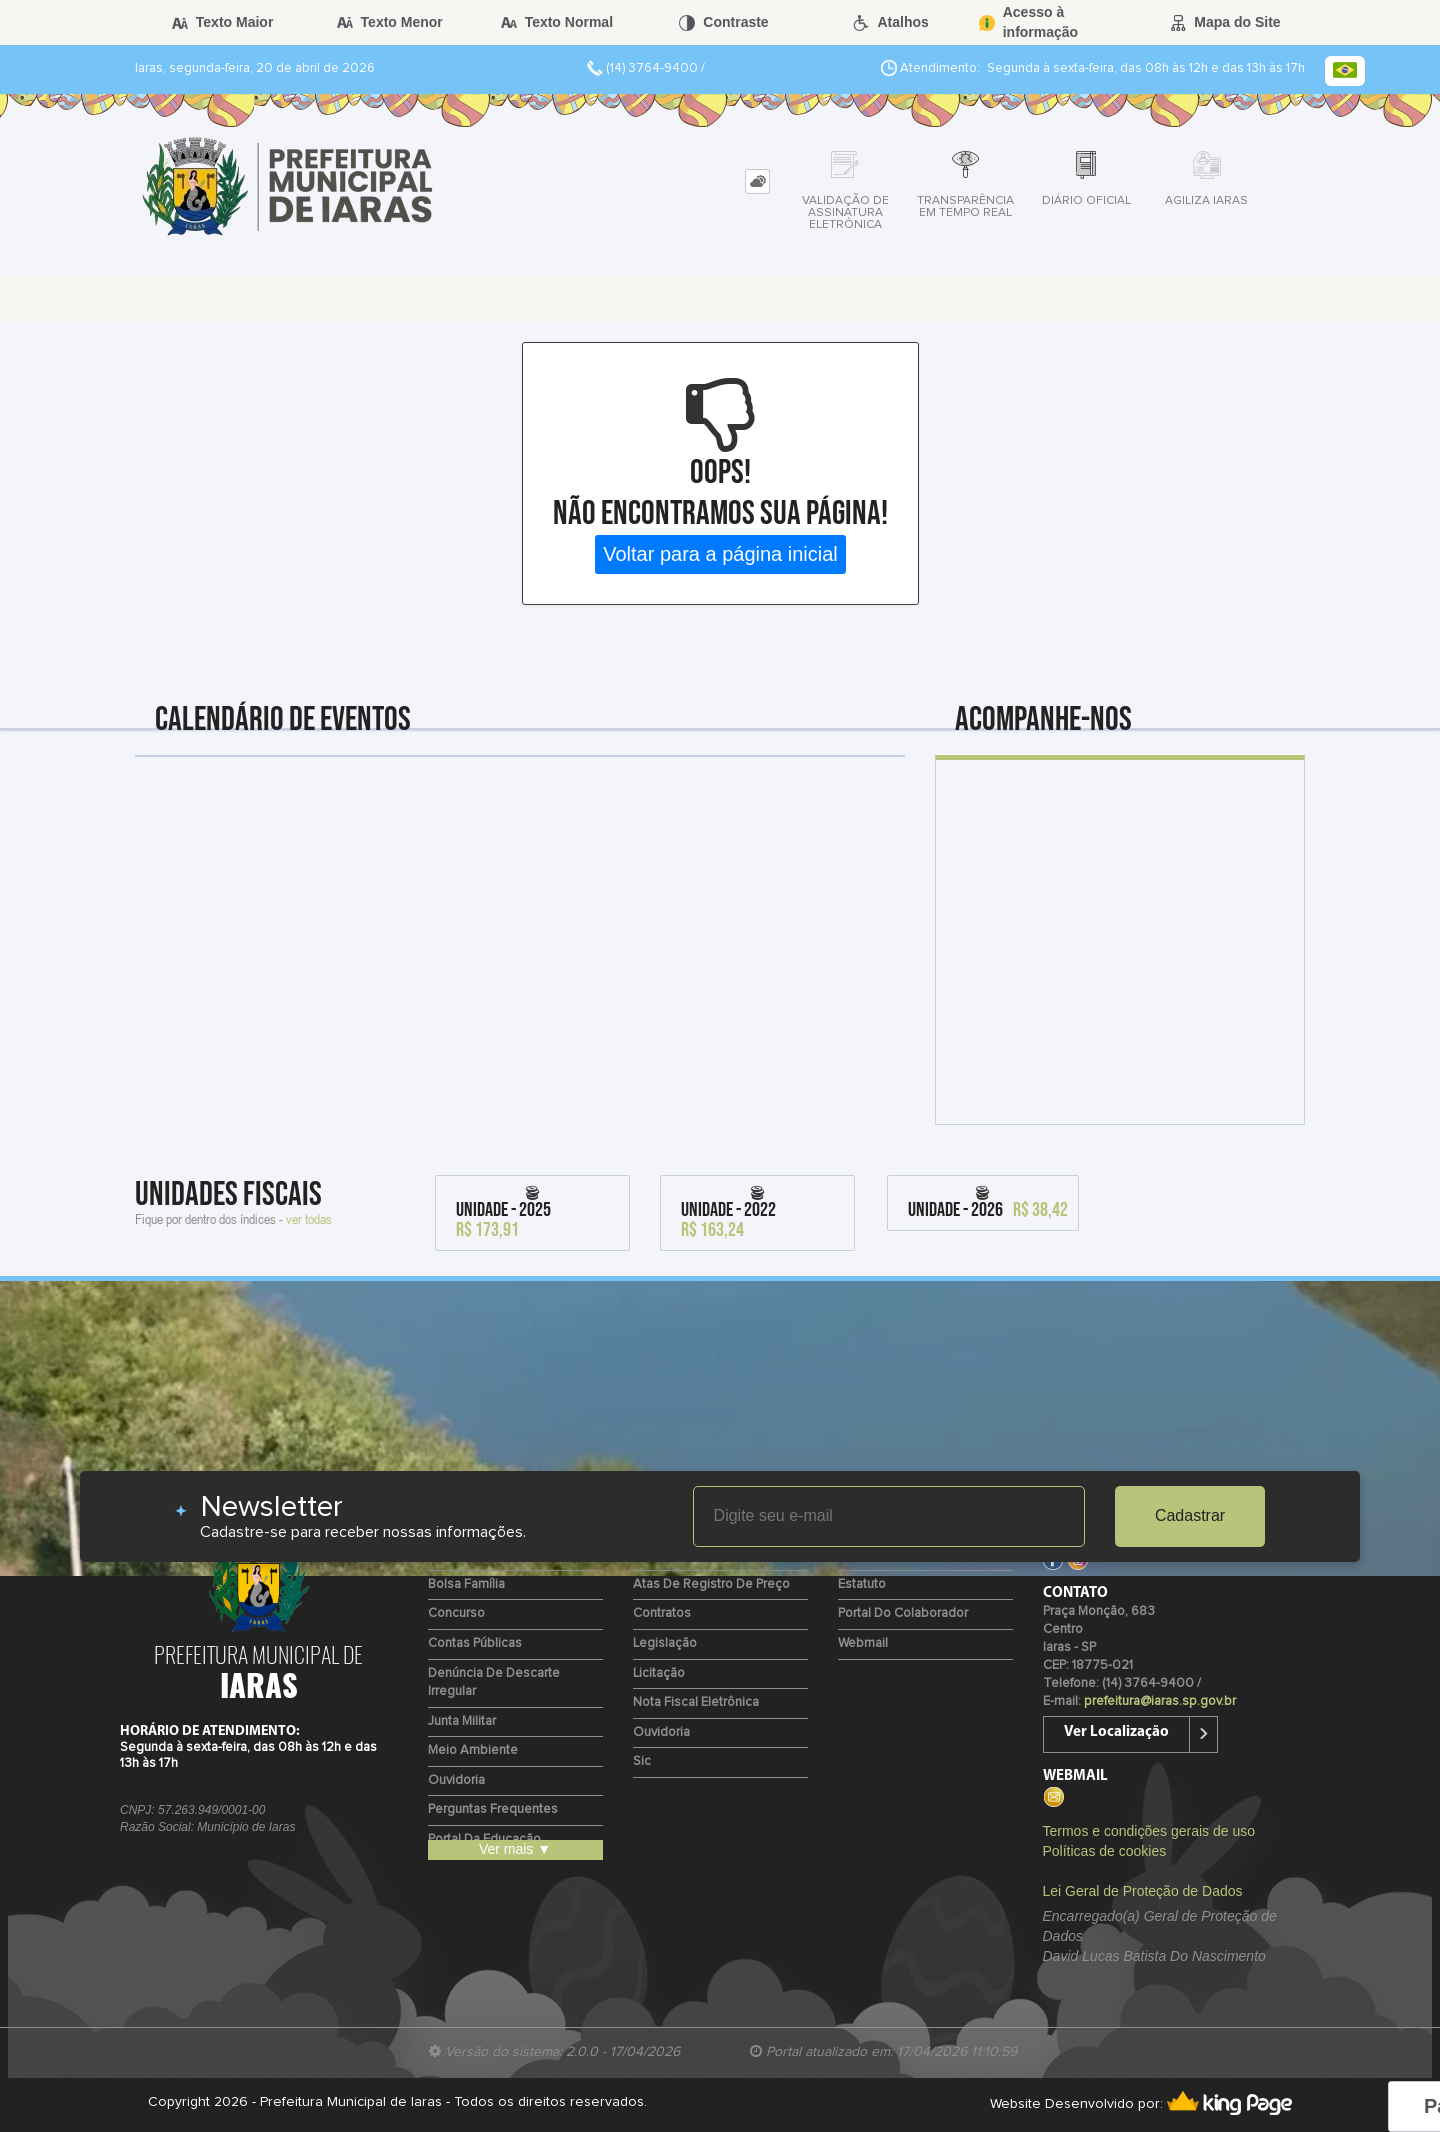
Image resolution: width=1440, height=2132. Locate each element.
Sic (642, 1761)
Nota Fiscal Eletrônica (696, 1702)
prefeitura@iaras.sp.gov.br (1160, 1701)
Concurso (456, 1613)
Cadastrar (1190, 1515)
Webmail (863, 1643)
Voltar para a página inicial (720, 554)
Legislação (665, 1643)
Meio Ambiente (473, 1750)
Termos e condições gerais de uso (1149, 1831)
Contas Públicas (475, 1643)
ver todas (309, 1218)
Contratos (662, 1613)
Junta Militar (462, 1721)
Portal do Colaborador (903, 1613)
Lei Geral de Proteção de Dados (1143, 1891)
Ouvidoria (456, 1780)
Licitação (659, 1673)
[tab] (757, 181)
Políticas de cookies (1105, 1851)
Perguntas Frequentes (493, 1809)
